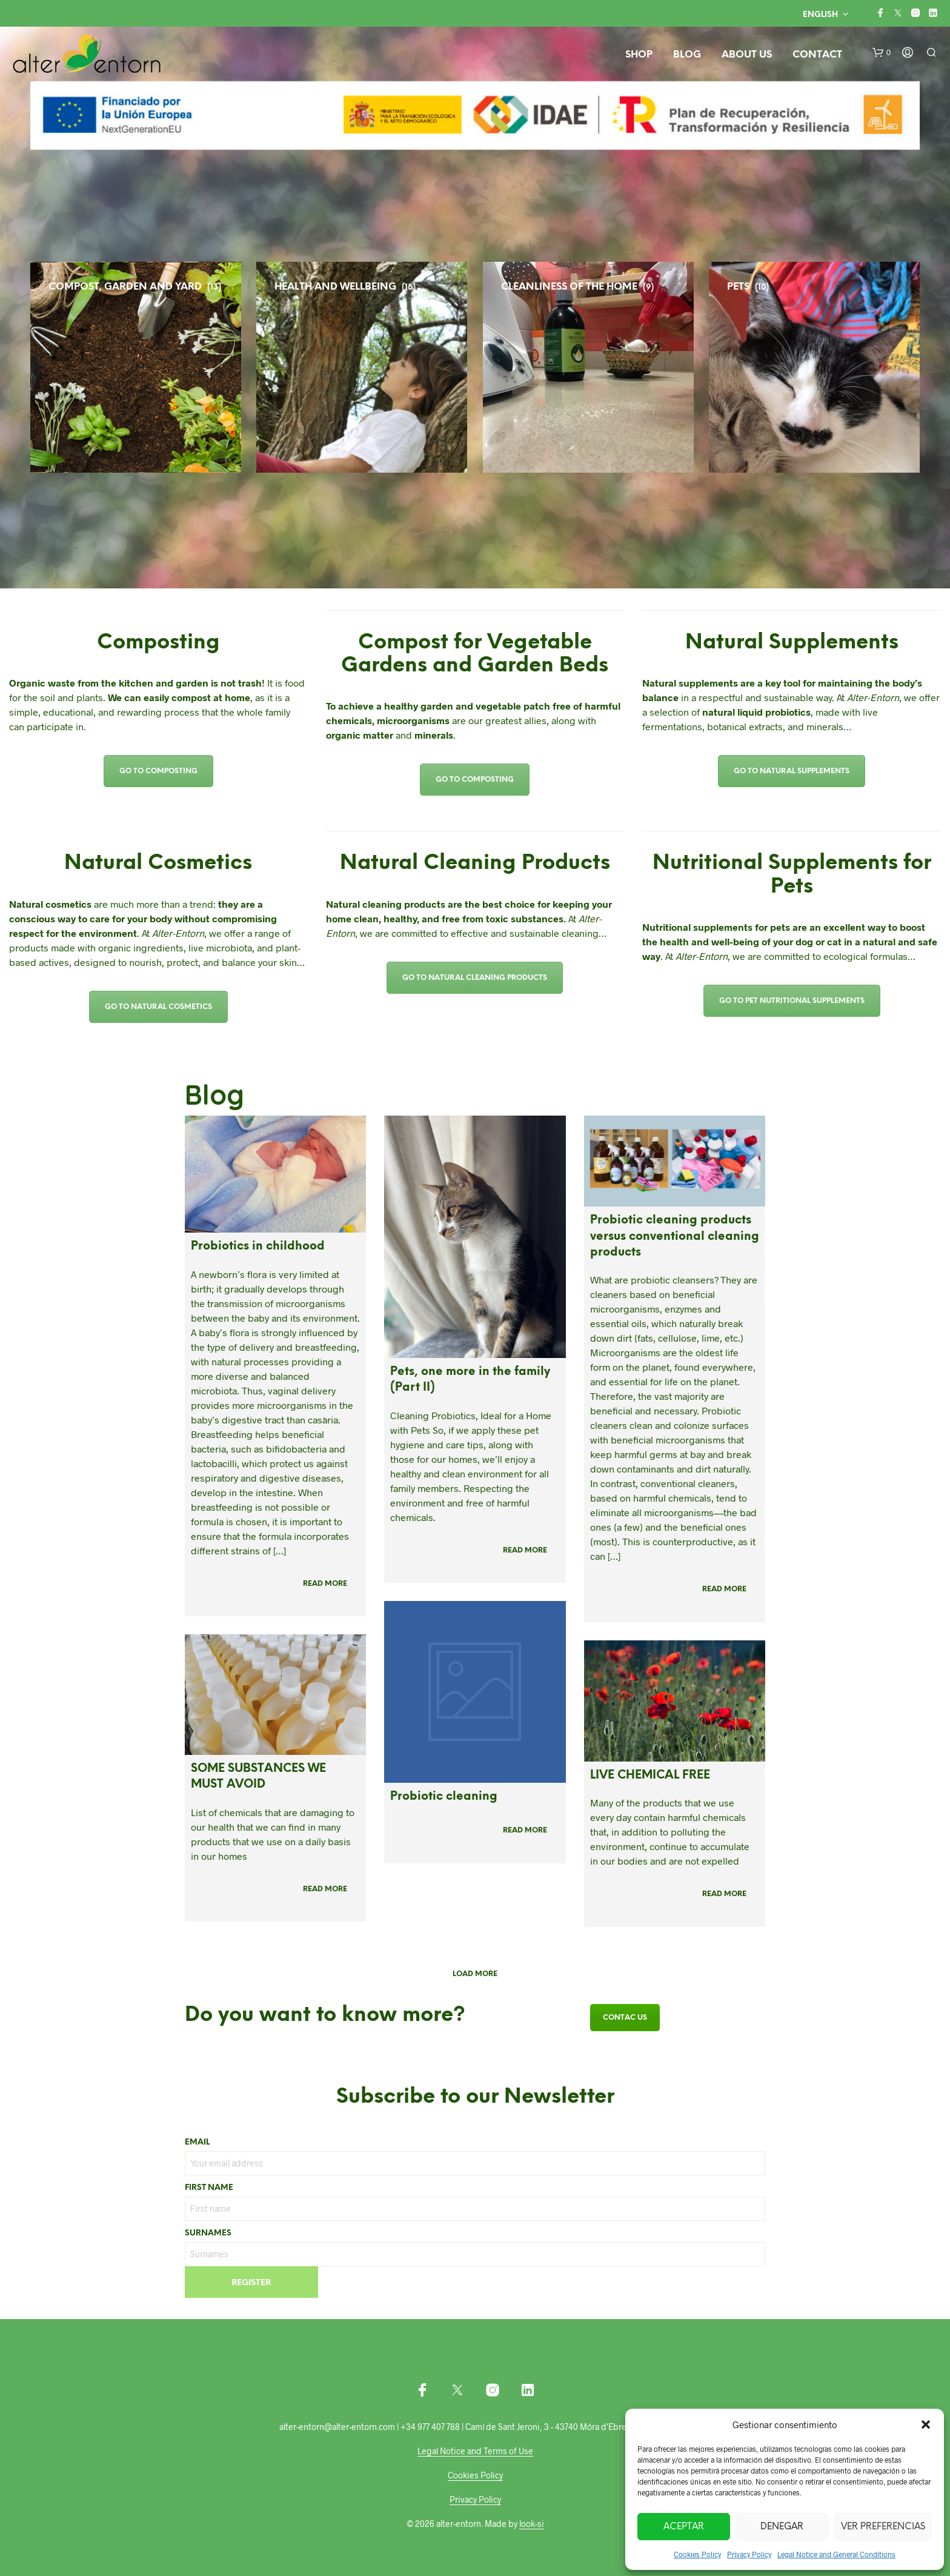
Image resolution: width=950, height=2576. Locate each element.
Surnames (208, 2233)
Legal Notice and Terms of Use (475, 2451)
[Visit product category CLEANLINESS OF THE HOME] (667, 367)
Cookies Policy (697, 2554)
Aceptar (683, 2527)
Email (197, 2142)
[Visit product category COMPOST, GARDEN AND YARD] (215, 367)
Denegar (781, 2527)
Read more (325, 1584)
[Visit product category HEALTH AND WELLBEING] (441, 367)
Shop (639, 55)
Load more (475, 1974)
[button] (926, 2424)
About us (747, 55)
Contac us (625, 2018)
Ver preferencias (883, 2527)
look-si (531, 2524)
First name (209, 2188)
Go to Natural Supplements (791, 771)
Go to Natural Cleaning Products (474, 978)
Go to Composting (158, 771)
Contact (817, 55)
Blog (687, 55)
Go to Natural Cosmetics (158, 1007)
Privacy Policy (749, 2554)
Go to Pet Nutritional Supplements (792, 1001)
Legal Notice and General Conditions (836, 2554)
